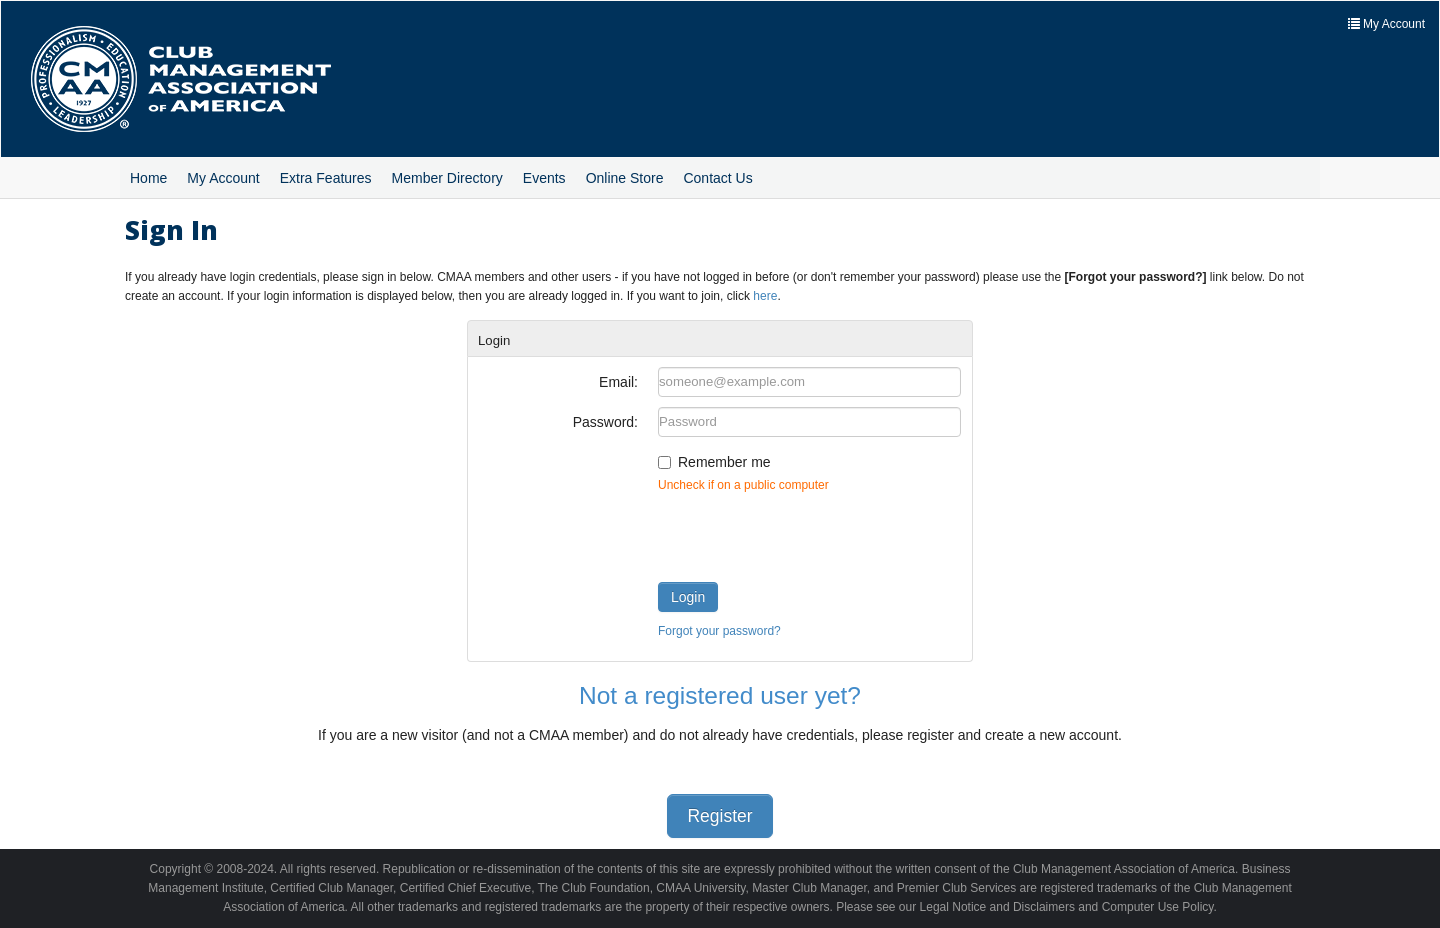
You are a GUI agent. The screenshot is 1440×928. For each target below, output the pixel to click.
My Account (223, 178)
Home (148, 178)
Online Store (625, 178)
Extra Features (326, 178)
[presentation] (810, 533)
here (765, 296)
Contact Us (717, 178)
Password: (605, 422)
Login (688, 597)
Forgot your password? (719, 631)
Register (719, 816)
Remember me (724, 462)
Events (544, 178)
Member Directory (447, 178)
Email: (618, 382)
